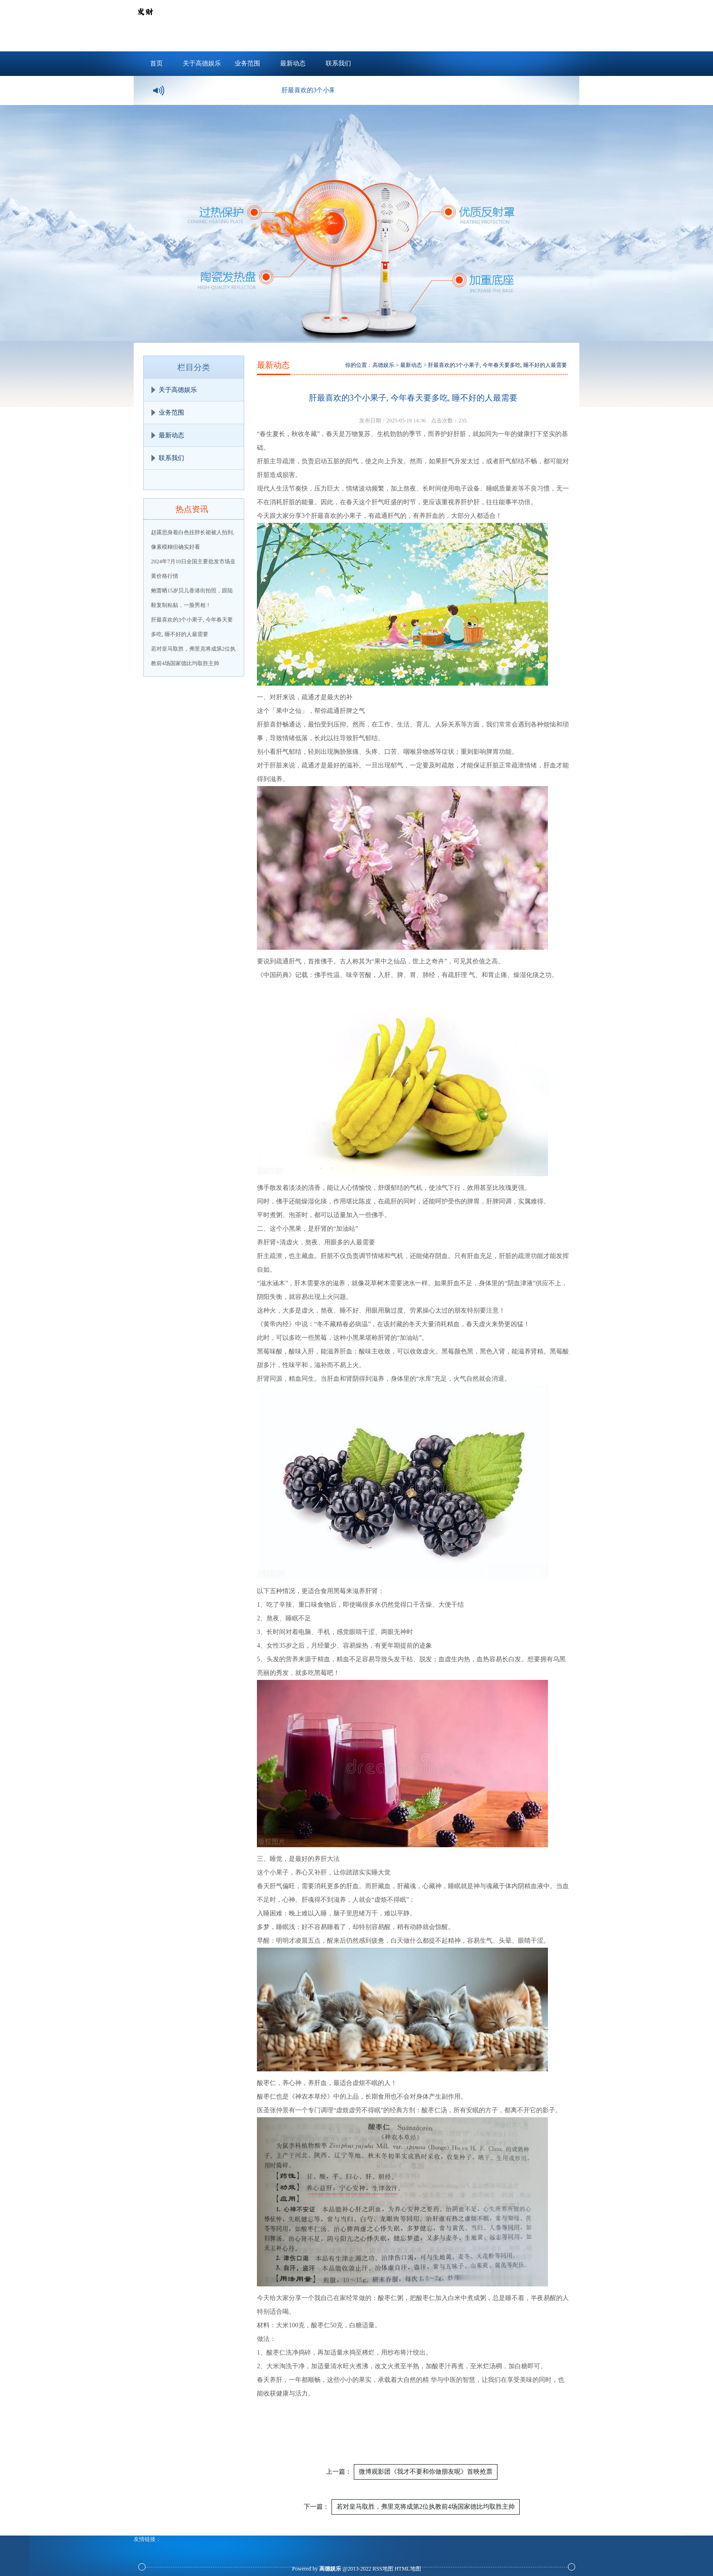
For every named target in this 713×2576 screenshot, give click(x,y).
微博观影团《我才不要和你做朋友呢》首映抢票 (425, 2471)
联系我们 (338, 63)
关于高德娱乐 (202, 63)
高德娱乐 (383, 365)
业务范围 (247, 63)
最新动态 (293, 63)
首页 (156, 63)
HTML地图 (408, 2569)
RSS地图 (382, 2569)
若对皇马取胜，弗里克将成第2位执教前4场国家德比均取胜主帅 (425, 2506)
